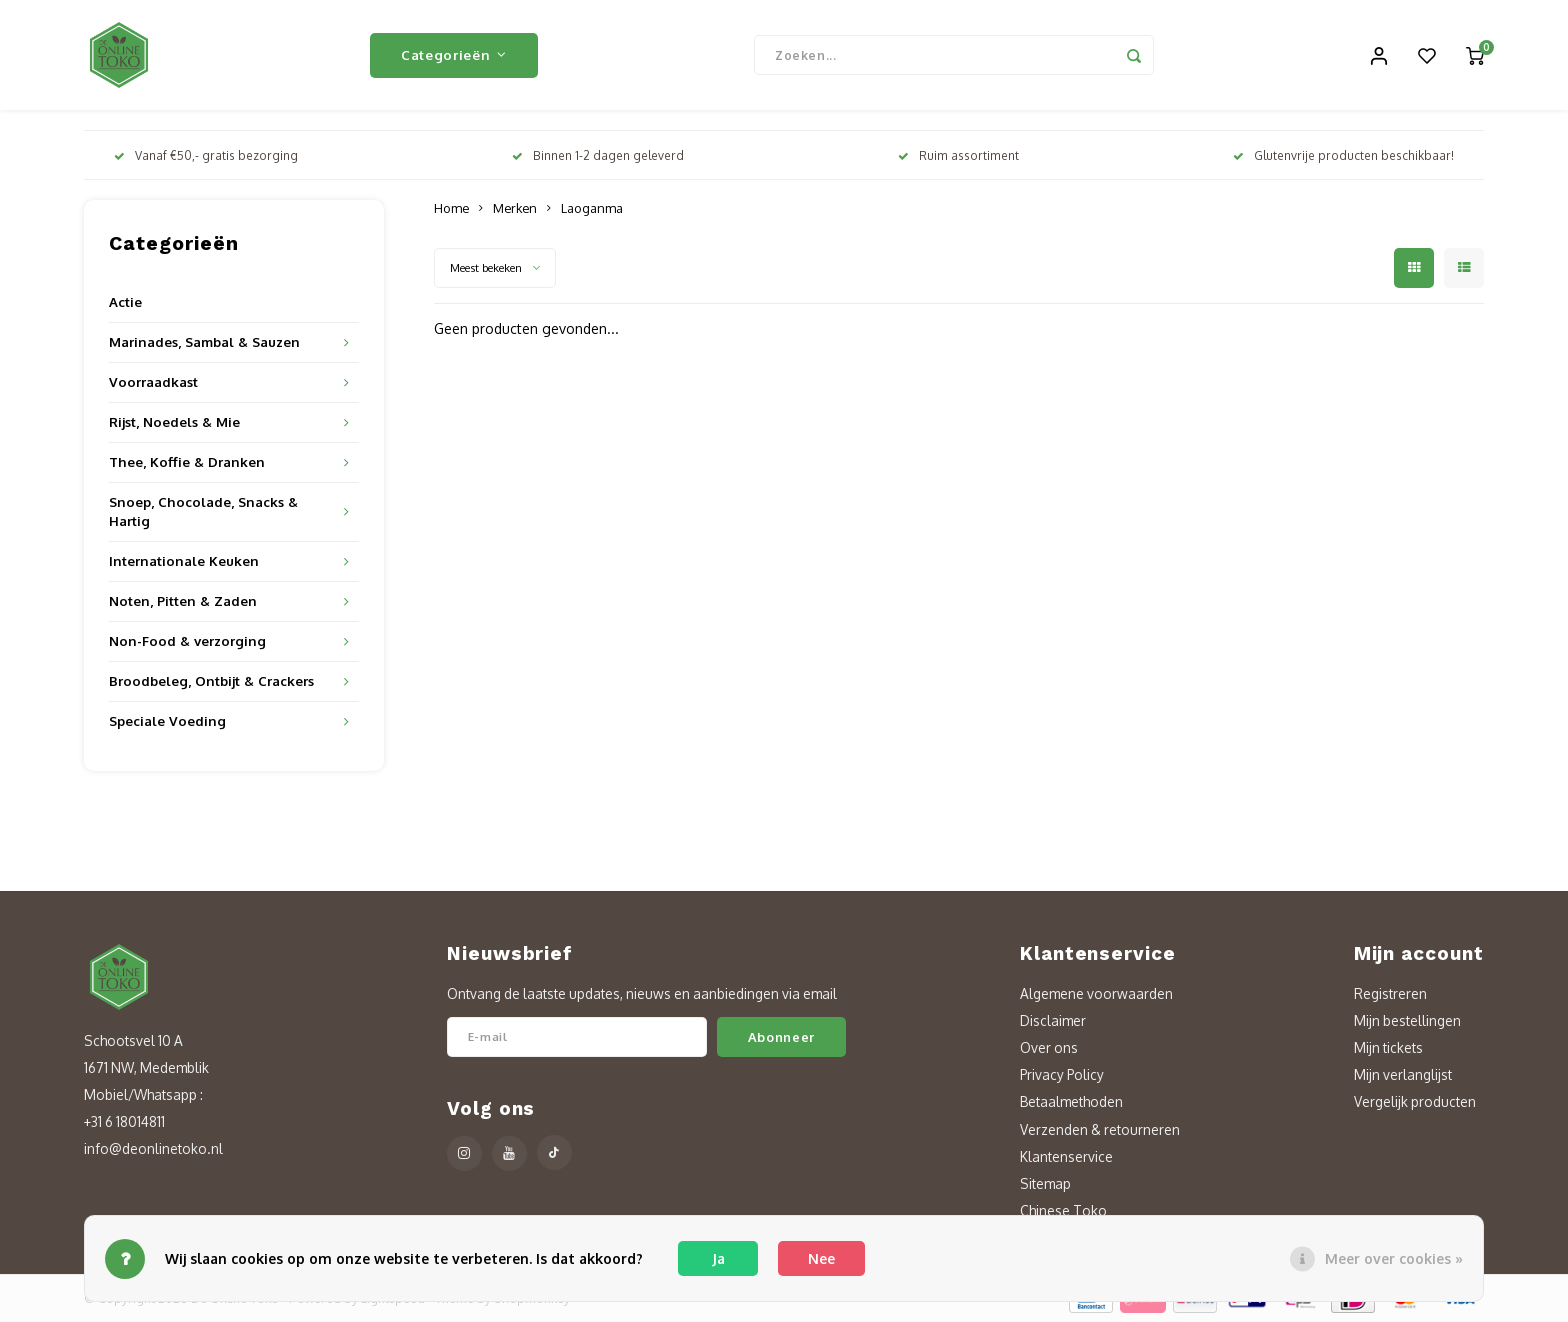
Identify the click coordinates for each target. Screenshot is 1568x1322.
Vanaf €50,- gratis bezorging (206, 155)
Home (451, 208)
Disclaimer (1053, 1020)
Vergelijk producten (1415, 1101)
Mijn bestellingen (1407, 1020)
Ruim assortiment (958, 155)
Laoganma (592, 208)
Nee (821, 1258)
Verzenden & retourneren (1100, 1129)
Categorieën (454, 54)
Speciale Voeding (167, 720)
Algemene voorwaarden (1096, 993)
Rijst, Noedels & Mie (174, 421)
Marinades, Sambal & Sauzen (204, 341)
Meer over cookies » (1394, 1258)
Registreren (1390, 993)
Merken (515, 208)
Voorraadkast (153, 381)
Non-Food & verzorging (187, 640)
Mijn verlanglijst (1403, 1074)
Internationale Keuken (184, 560)
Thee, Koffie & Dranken (187, 461)
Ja (718, 1258)
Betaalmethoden (1071, 1101)
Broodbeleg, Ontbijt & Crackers (211, 680)
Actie (125, 301)
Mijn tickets (1388, 1047)
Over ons (1049, 1047)
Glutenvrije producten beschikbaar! (1343, 155)
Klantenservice (1066, 1156)
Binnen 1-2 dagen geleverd (598, 155)
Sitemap (1045, 1183)
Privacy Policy (1062, 1074)
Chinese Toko (1063, 1210)
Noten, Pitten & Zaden (183, 600)
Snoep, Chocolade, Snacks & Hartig (203, 511)
